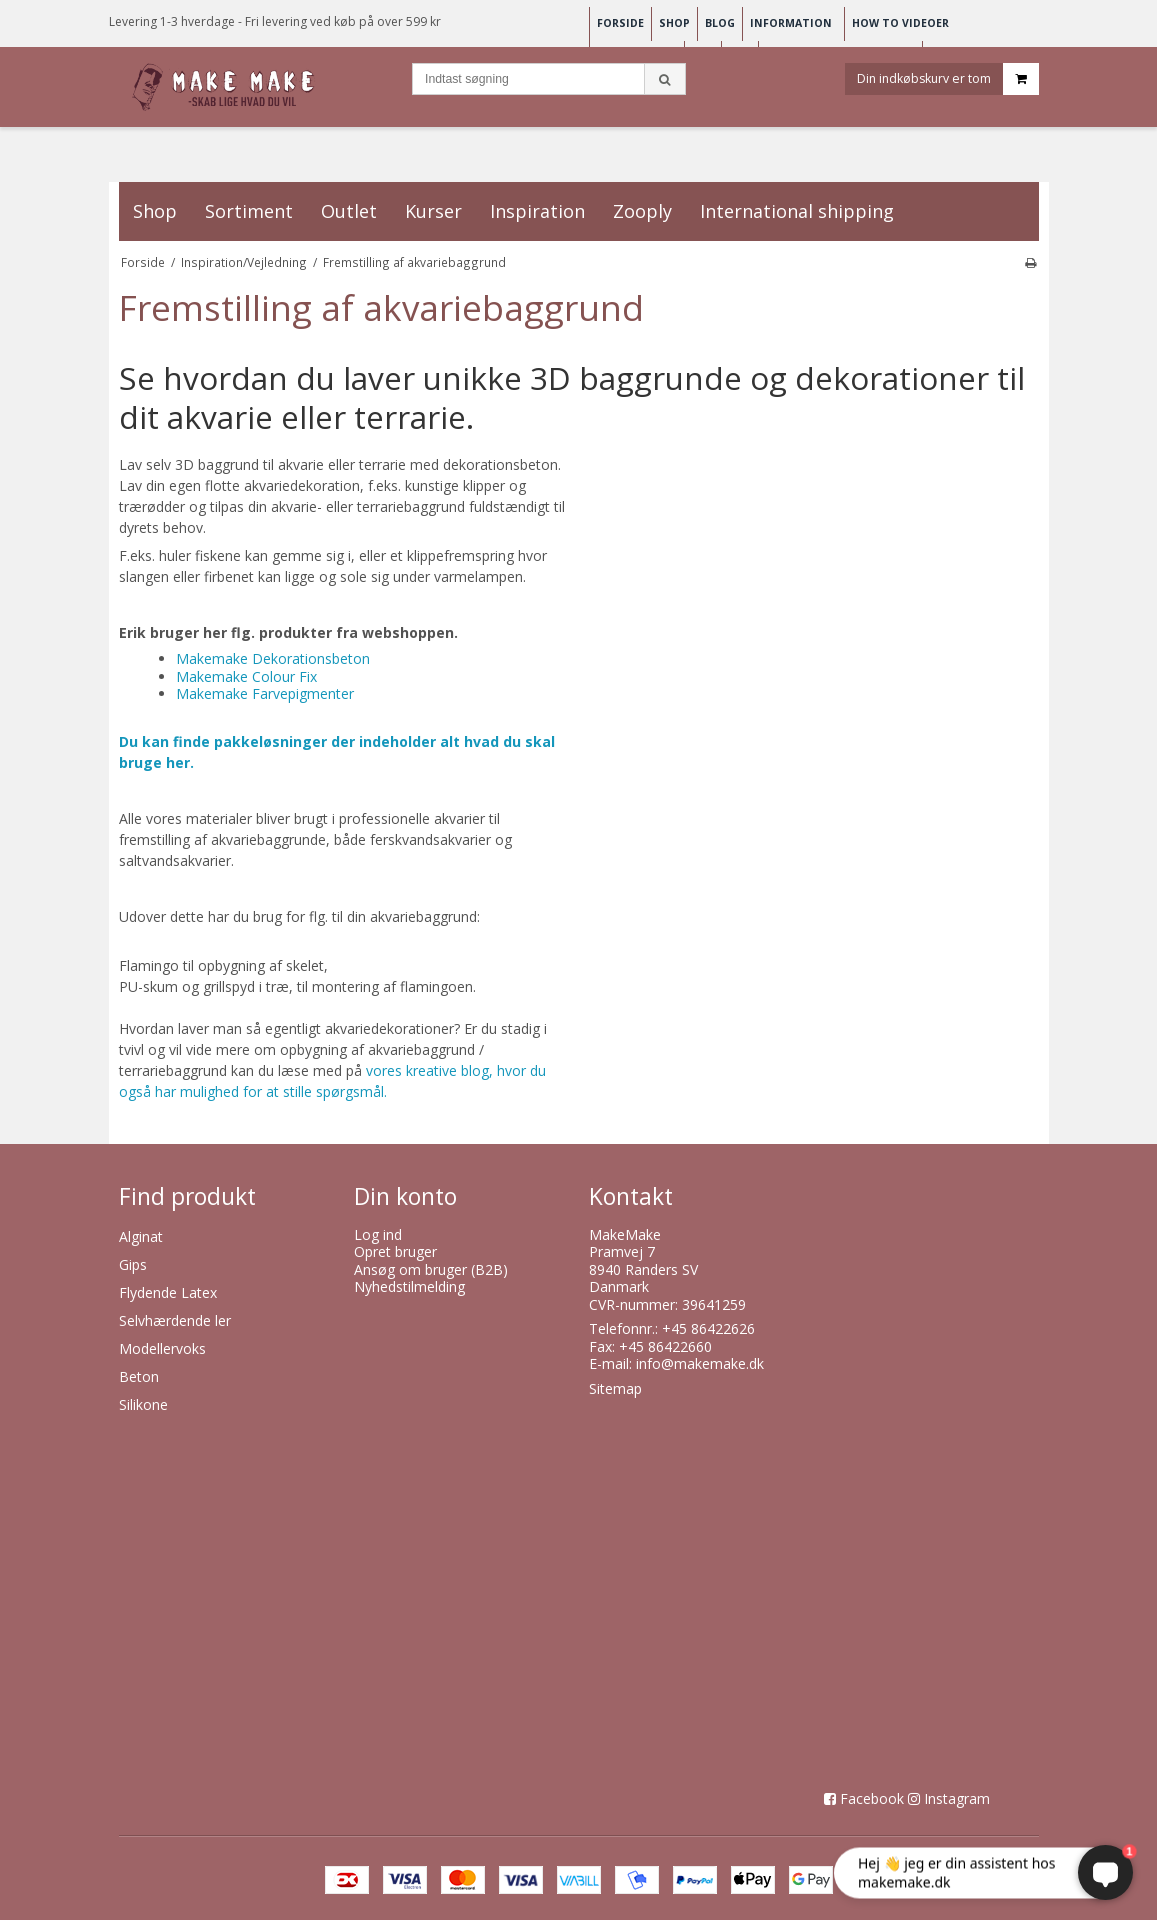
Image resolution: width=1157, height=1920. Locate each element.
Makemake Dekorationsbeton (273, 658)
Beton (139, 1376)
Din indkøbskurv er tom (948, 83)
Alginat (141, 1236)
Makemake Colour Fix (246, 676)
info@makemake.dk (700, 1363)
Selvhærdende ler (175, 1320)
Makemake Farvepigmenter (265, 693)
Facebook (872, 1798)
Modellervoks (162, 1348)
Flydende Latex (168, 1292)
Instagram (957, 1798)
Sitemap (615, 1388)
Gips (133, 1264)
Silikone (143, 1404)
